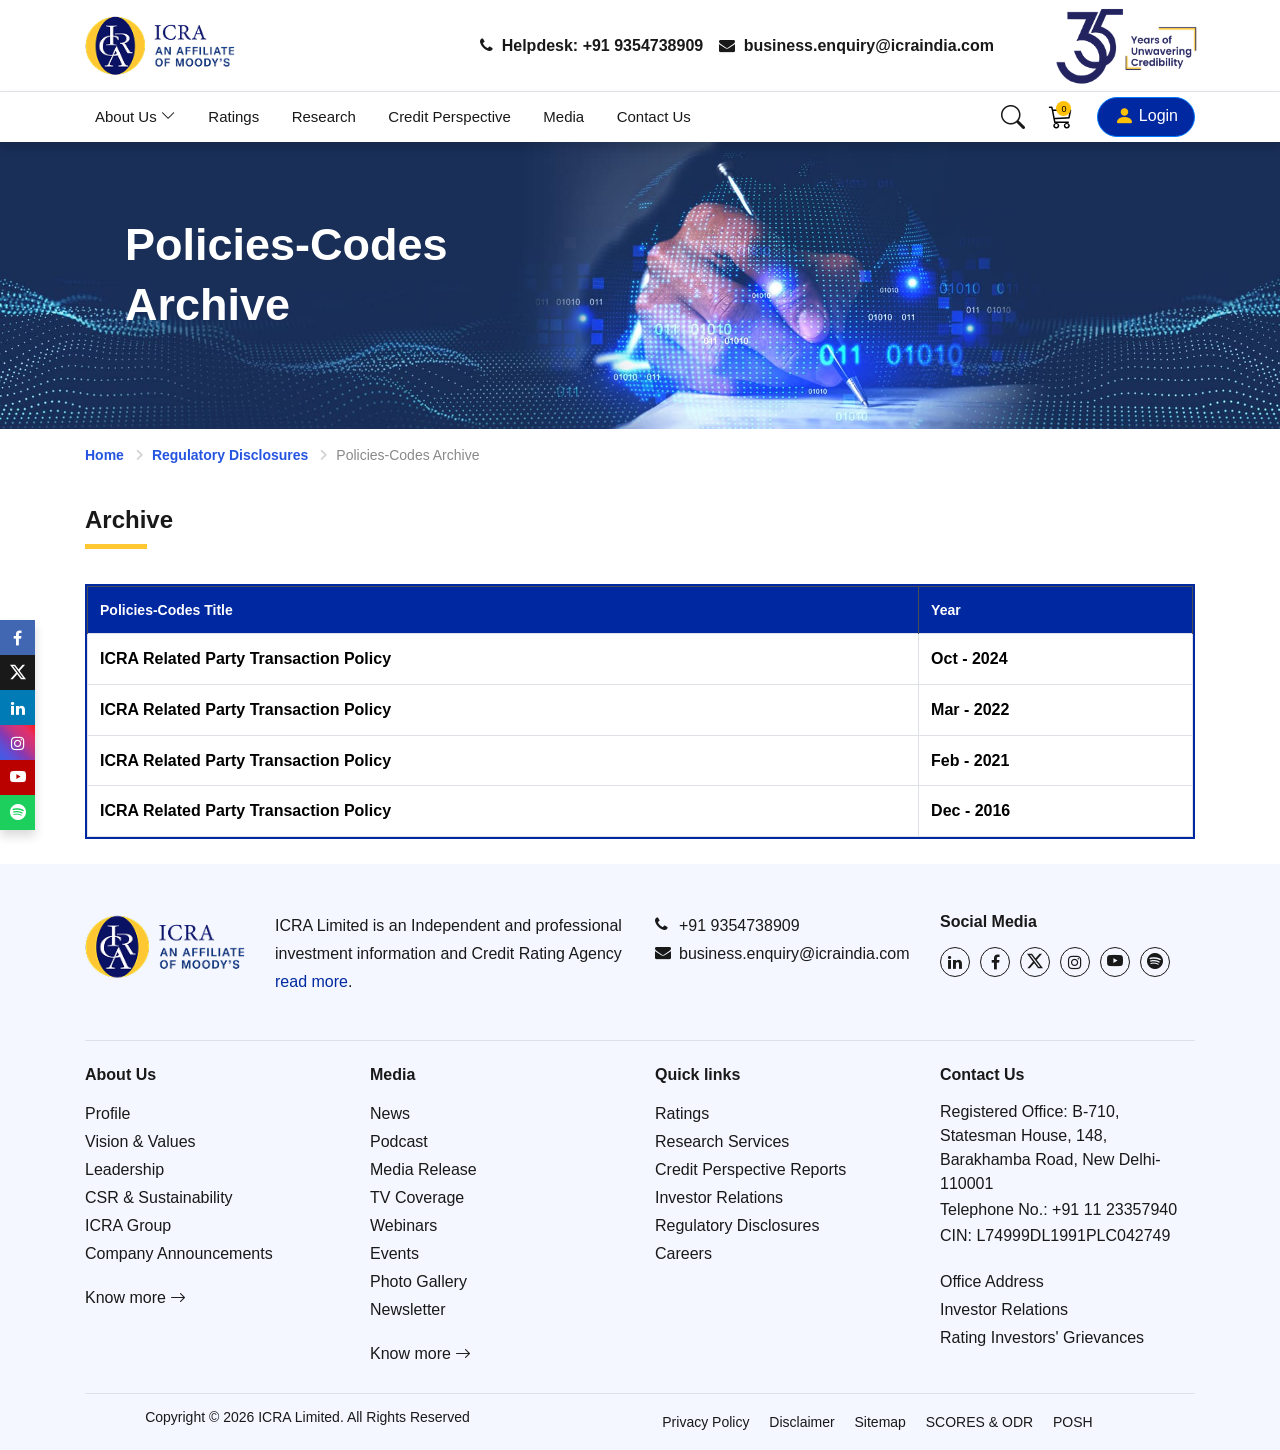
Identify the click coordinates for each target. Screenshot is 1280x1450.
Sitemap (880, 1422)
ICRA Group (128, 1225)
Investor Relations (719, 1197)
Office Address (992, 1281)
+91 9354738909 (727, 925)
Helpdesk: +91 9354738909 (591, 45)
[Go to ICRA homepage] (165, 946)
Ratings (233, 116)
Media (563, 116)
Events (394, 1253)
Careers (683, 1253)
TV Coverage (417, 1197)
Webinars (403, 1225)
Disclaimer (801, 1422)
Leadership (124, 1169)
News (390, 1113)
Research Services (722, 1141)
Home (104, 455)
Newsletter (408, 1309)
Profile (107, 1113)
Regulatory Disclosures (230, 455)
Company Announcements (179, 1253)
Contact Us (654, 116)
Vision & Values (140, 1141)
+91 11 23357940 (1114, 1209)
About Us (135, 116)
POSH (1073, 1422)
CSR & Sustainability (159, 1197)
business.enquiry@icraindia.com (856, 45)
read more (311, 981)
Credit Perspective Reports (750, 1169)
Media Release (423, 1169)
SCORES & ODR (979, 1422)
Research (324, 116)
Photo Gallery (418, 1281)
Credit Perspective (449, 116)
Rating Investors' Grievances (1042, 1337)
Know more (135, 1297)
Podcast (399, 1141)
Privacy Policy (705, 1422)
